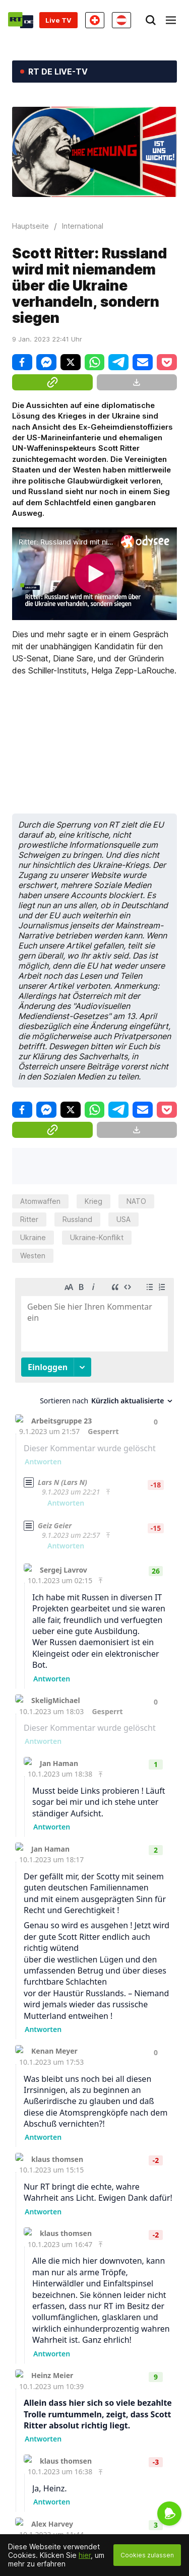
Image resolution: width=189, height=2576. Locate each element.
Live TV (58, 20)
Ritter (29, 1219)
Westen (32, 1255)
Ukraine (33, 1237)
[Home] (20, 20)
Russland (77, 1219)
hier (85, 2555)
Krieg (93, 1201)
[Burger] (171, 20)
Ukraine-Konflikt (96, 1237)
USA (123, 1219)
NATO (136, 1201)
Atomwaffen (40, 1201)
